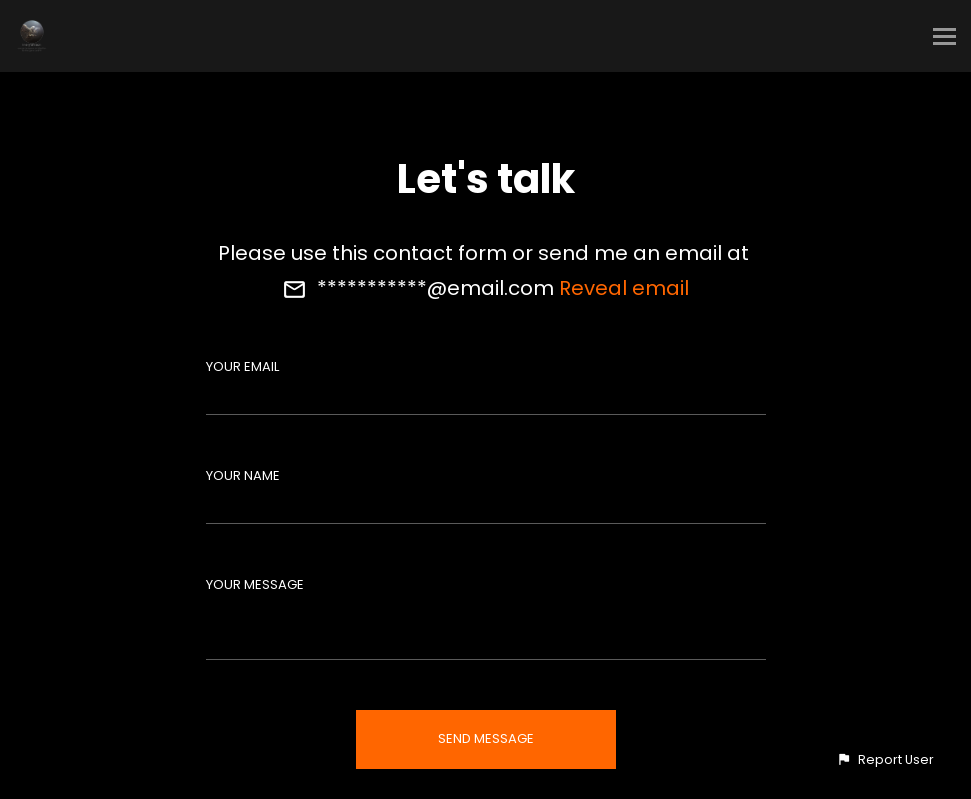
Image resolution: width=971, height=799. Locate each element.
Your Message (255, 584)
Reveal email (624, 288)
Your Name (243, 475)
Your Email (242, 366)
